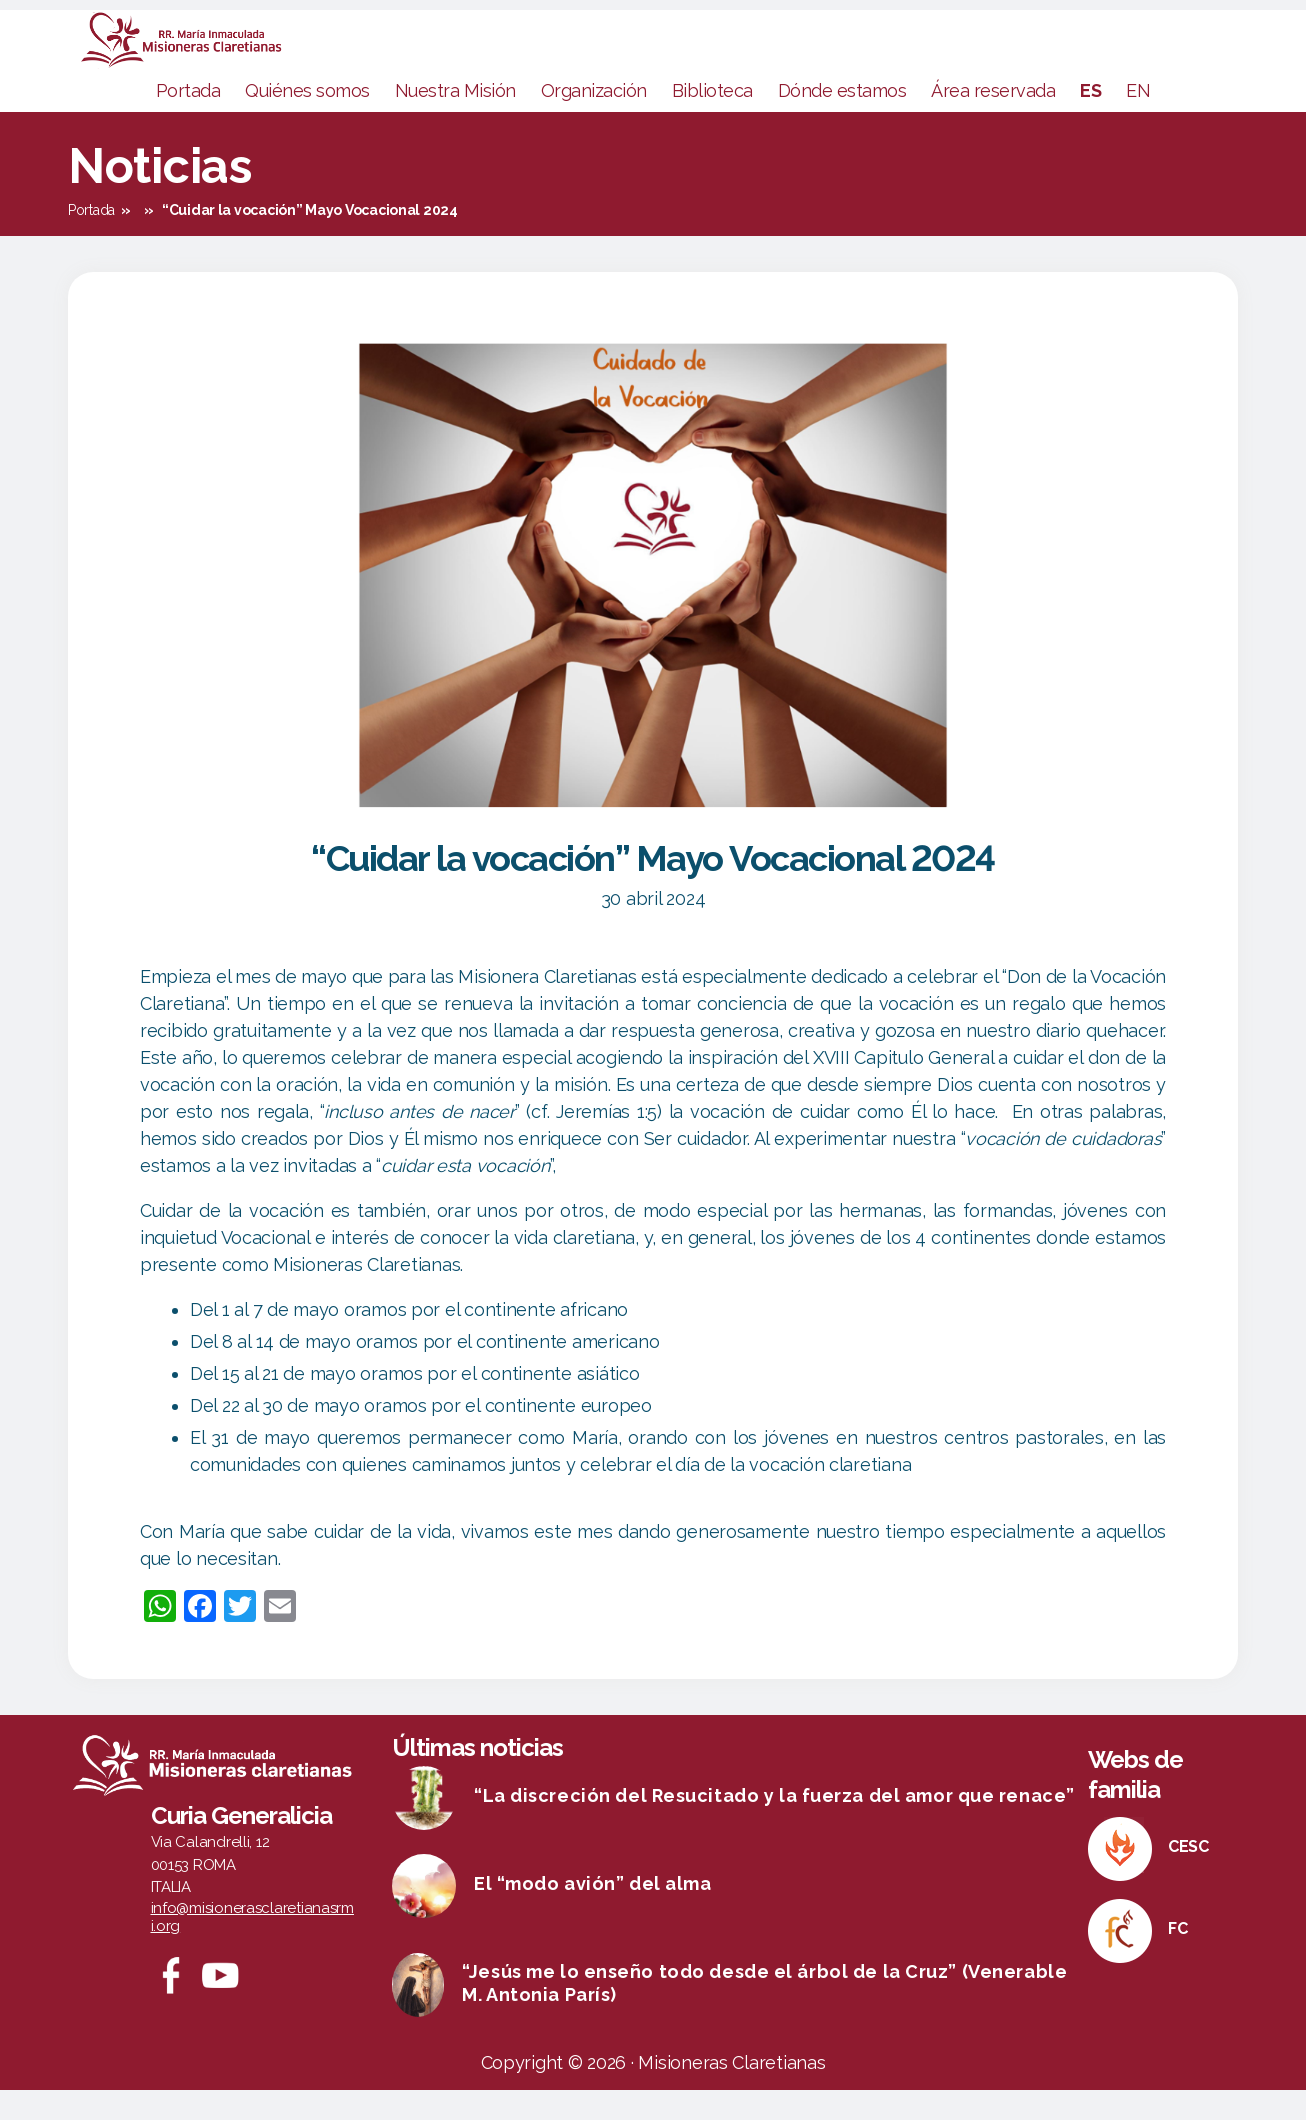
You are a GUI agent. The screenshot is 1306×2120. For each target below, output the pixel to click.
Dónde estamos (842, 120)
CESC (1188, 1876)
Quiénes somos (307, 120)
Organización (594, 120)
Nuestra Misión (455, 120)
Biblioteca (712, 120)
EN (1138, 120)
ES (1090, 120)
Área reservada (993, 120)
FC (1177, 1958)
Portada (188, 120)
